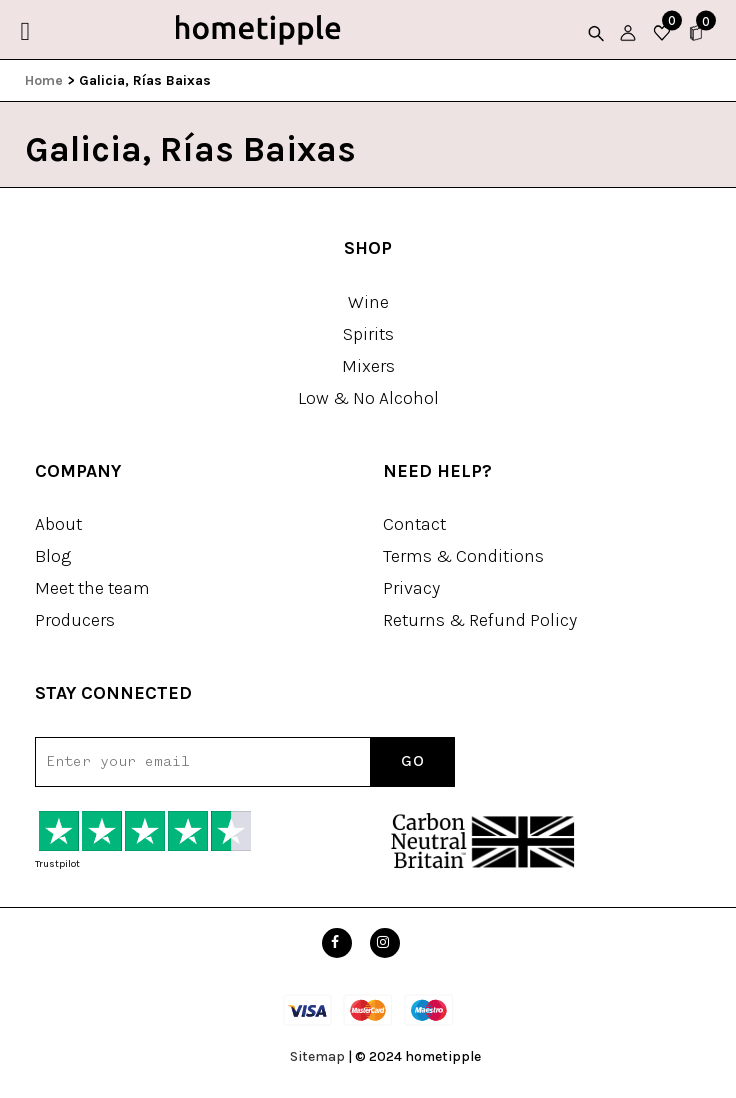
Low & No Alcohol (368, 398)
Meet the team (92, 588)
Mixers (368, 366)
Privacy (411, 588)
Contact (414, 524)
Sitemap (317, 1056)
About (58, 524)
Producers (75, 620)
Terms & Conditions (463, 556)
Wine (368, 302)
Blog (53, 556)
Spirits (368, 334)
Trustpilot (57, 864)
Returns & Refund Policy (480, 620)
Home (44, 80)
